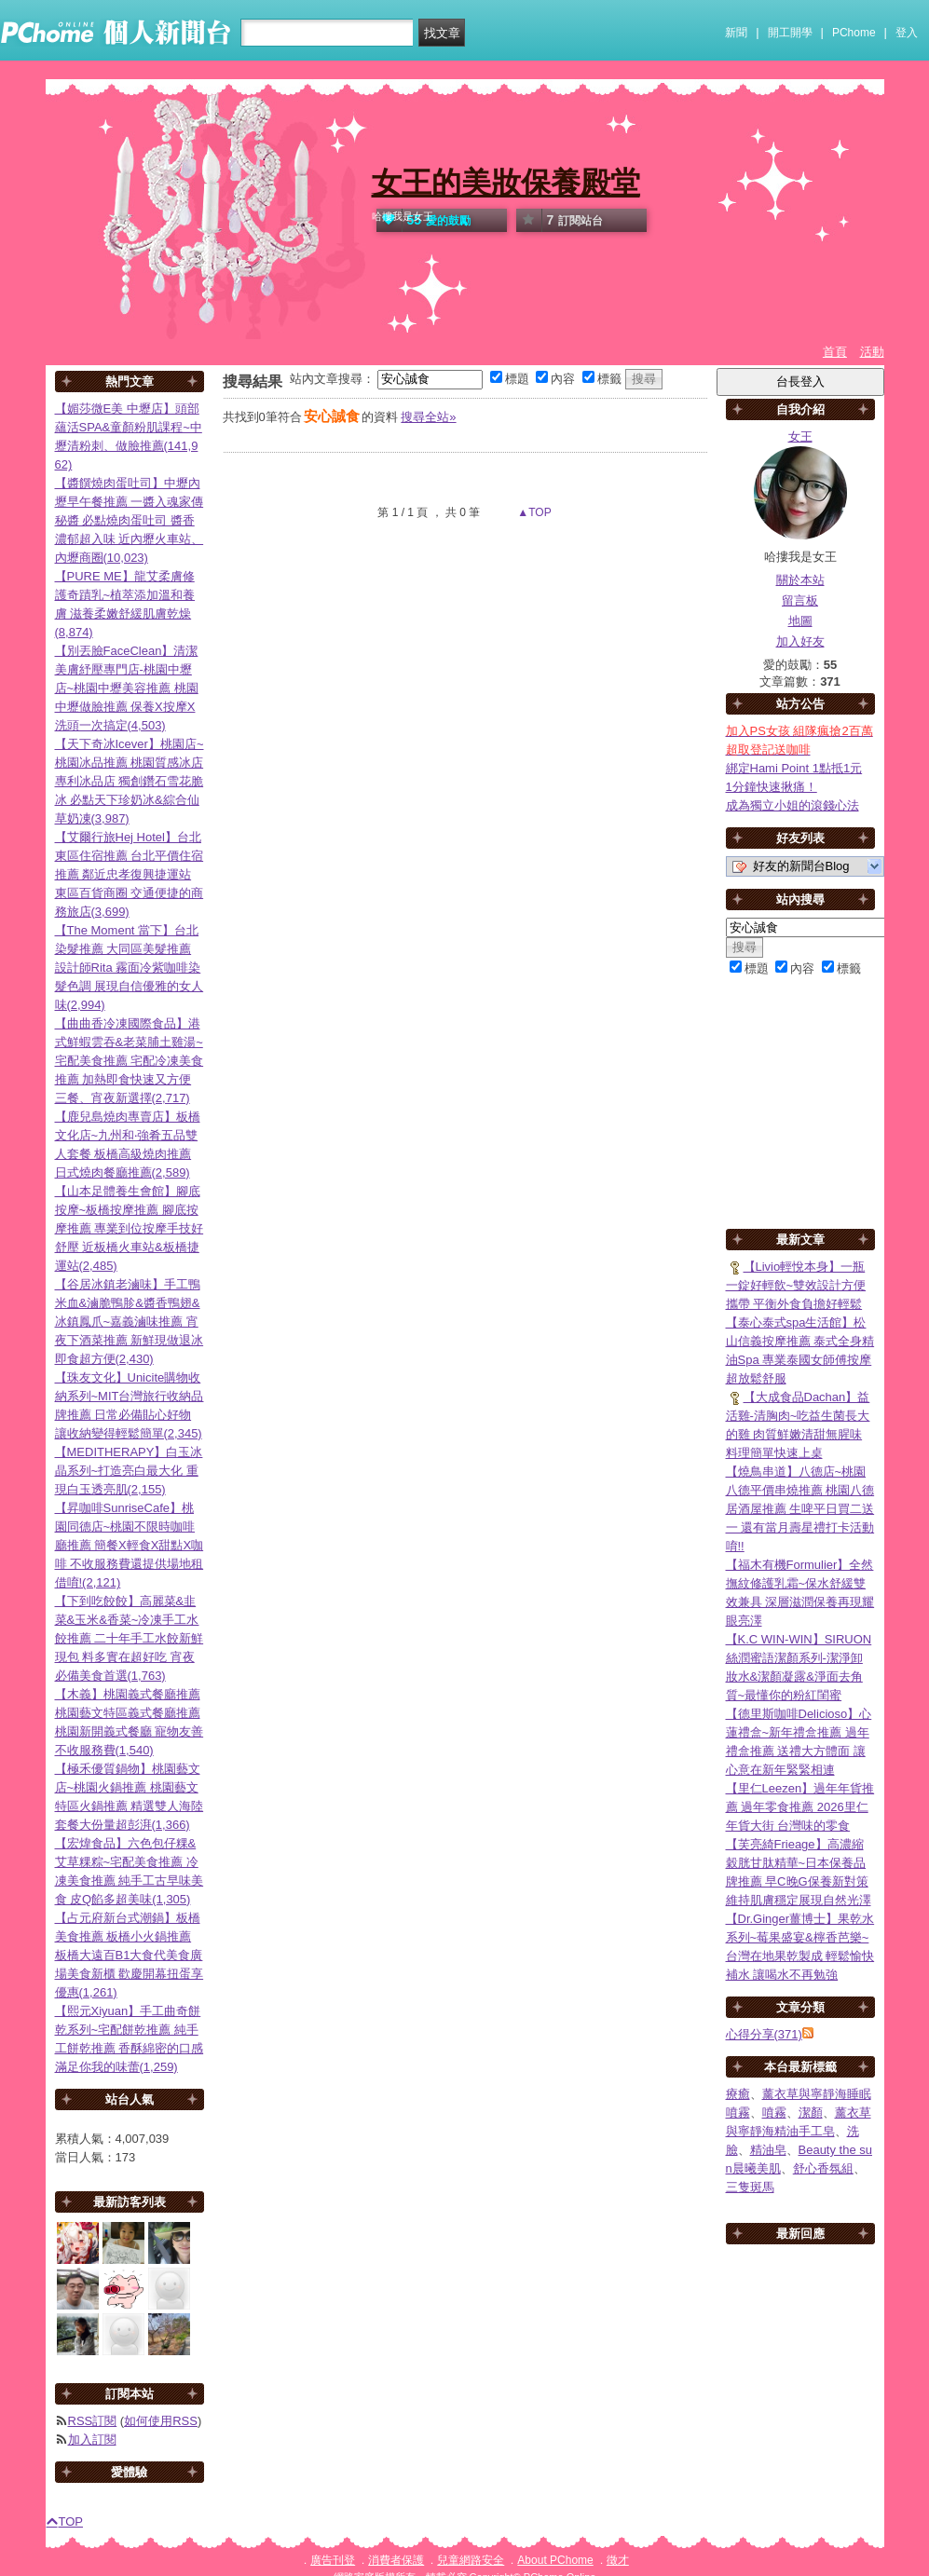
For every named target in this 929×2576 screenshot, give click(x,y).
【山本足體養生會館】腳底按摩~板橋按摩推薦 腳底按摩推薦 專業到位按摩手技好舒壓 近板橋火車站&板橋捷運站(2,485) (129, 1228)
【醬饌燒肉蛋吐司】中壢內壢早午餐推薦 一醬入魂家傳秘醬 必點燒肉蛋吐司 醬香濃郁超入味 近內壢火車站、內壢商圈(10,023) (129, 520)
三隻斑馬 (750, 2187)
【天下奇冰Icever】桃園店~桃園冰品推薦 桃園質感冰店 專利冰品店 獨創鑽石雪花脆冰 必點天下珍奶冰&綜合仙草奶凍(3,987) (129, 781)
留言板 (800, 600)
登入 (906, 32)
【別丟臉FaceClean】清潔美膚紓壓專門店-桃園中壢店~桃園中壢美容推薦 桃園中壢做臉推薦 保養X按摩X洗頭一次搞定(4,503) (126, 688)
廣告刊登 (332, 2560)
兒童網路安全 (470, 2560)
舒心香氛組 (823, 2168)
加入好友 (800, 641)
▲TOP (533, 512)
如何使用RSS (161, 2421)
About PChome (555, 2560)
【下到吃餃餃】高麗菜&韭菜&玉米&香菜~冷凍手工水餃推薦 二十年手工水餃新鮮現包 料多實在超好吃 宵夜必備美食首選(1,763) (129, 1638)
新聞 (736, 32)
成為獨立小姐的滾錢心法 (792, 805)
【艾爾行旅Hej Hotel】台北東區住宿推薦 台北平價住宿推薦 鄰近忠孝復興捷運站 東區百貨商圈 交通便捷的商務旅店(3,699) (129, 874)
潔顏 (811, 2112)
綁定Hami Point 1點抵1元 (794, 768)
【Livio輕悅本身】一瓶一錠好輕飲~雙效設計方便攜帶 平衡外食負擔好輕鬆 (796, 1285)
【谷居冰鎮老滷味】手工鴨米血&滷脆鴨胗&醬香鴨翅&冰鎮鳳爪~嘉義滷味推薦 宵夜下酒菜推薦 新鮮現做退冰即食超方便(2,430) (129, 1321)
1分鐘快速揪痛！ (771, 787)
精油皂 (768, 2150)
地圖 (800, 621)
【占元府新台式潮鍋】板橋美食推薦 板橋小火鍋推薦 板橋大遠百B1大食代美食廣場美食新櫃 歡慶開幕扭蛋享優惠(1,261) (129, 1955)
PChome (854, 32)
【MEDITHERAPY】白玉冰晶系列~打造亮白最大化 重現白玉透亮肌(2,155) (129, 1470)
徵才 (618, 2560)
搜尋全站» (428, 417)
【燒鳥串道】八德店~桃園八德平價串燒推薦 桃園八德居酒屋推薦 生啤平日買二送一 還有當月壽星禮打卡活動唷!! (800, 1509)
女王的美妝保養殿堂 (506, 182)
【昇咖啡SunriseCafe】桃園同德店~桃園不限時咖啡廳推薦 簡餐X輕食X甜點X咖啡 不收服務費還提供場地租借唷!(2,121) (129, 1545)
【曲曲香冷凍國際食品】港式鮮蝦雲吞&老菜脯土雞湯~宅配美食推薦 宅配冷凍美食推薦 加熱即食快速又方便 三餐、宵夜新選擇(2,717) (129, 1060)
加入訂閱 (92, 2440)
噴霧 (774, 2112)
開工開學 (790, 32)
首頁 (835, 352)
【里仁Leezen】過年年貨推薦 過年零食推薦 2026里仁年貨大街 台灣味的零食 (800, 1807)
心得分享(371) (764, 2034)
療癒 (738, 2094)
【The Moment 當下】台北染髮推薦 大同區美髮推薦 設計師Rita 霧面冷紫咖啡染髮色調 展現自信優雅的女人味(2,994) (129, 967)
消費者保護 (396, 2560)
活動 (872, 352)
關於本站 (800, 580)
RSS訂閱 (92, 2421)
